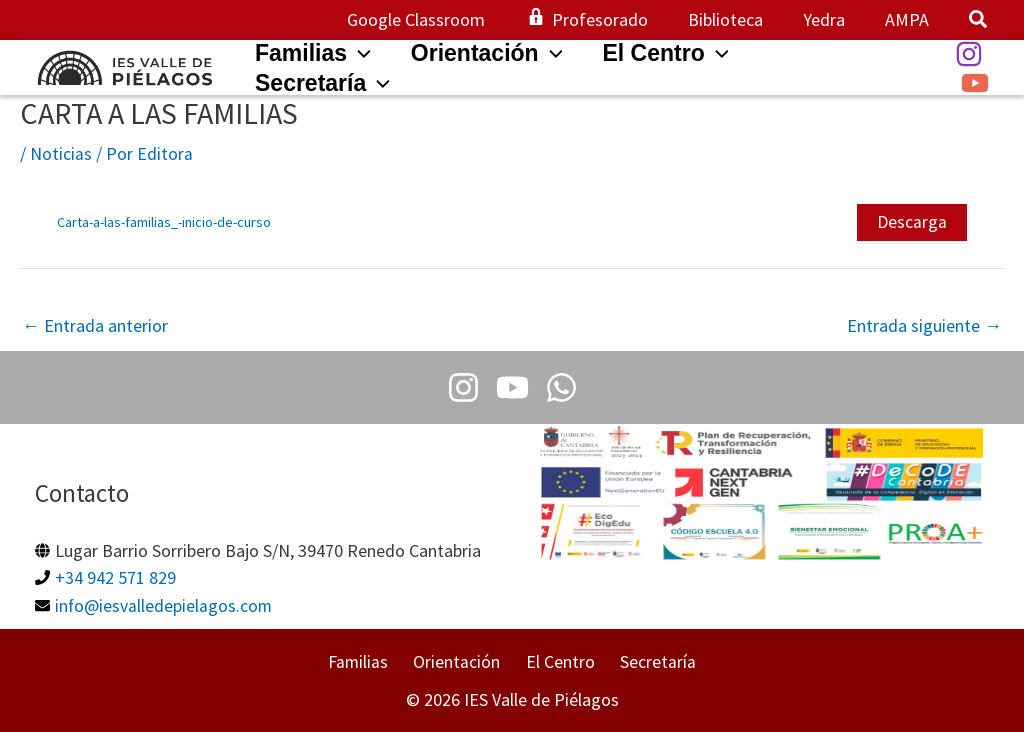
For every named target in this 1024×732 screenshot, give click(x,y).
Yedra (830, 19)
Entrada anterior (95, 325)
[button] (979, 21)
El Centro (557, 661)
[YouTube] (975, 83)
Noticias (61, 153)
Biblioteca (735, 19)
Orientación (461, 661)
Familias (369, 661)
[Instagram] (969, 54)
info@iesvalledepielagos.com (164, 604)
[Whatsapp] (555, 387)
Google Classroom (434, 19)
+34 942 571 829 (115, 577)
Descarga (912, 221)
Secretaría (648, 661)
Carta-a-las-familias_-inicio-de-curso (164, 222)
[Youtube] (512, 387)
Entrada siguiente (924, 325)
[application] (362, 53)
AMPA (909, 19)
